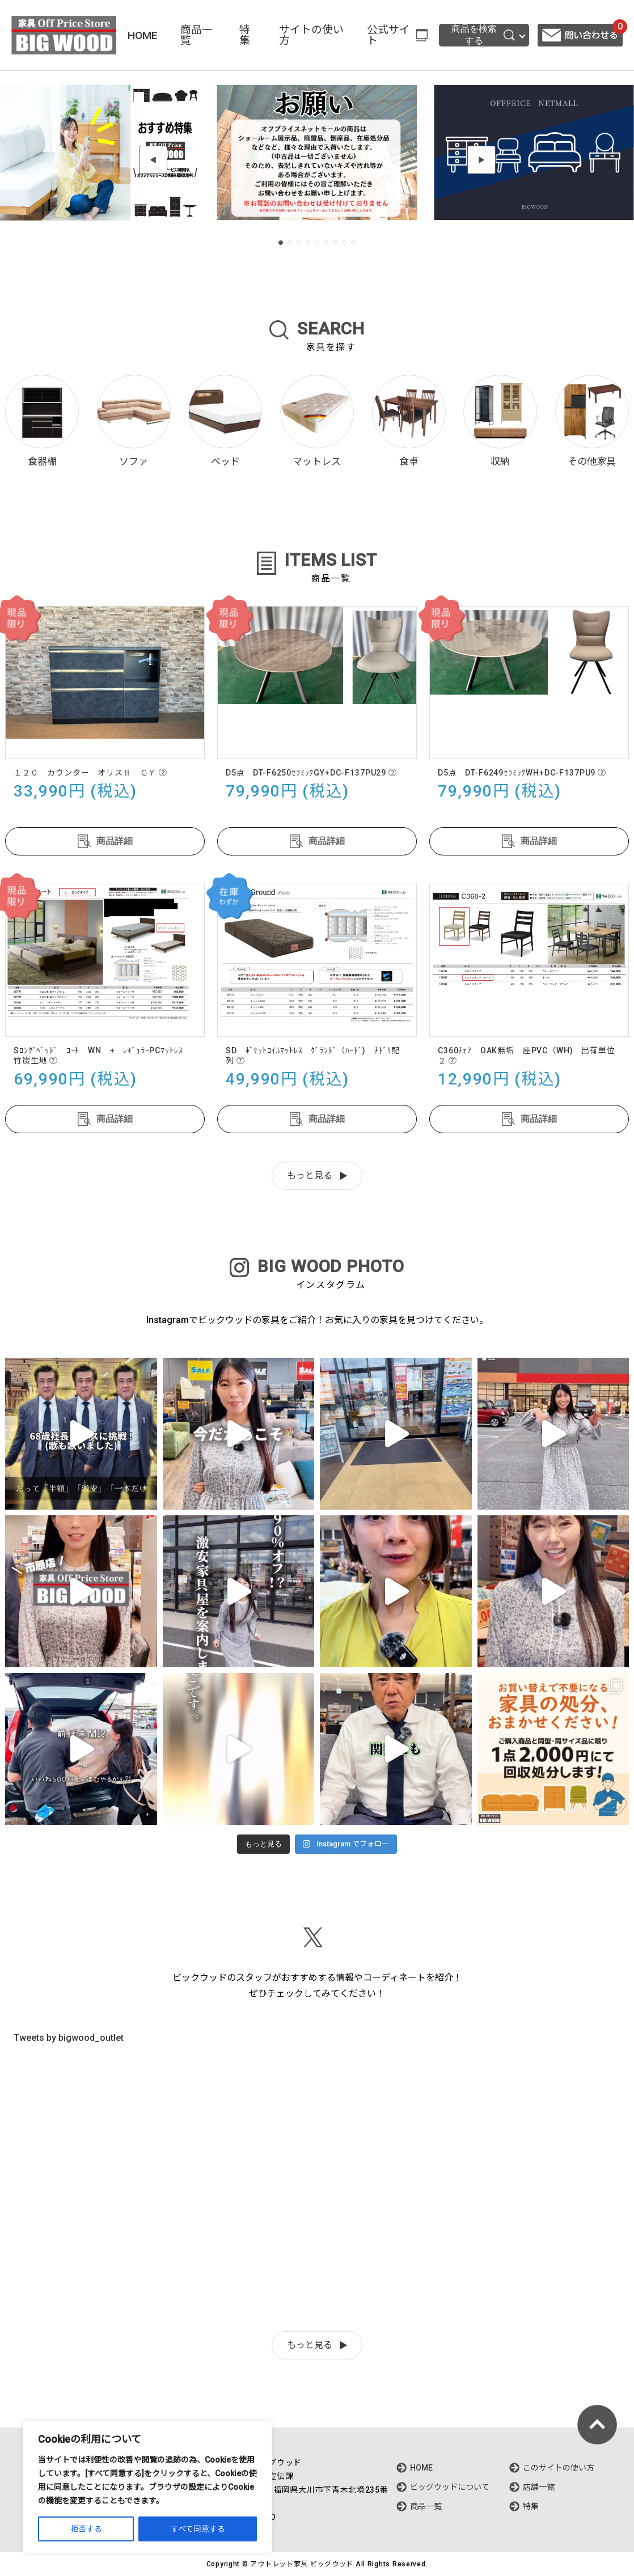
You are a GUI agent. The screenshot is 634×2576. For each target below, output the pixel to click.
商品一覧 (196, 35)
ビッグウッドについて (449, 2487)
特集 (244, 35)
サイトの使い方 (311, 35)
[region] (147, 2487)
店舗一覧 (539, 2487)
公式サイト (388, 35)
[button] (153, 160)
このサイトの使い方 (558, 2467)
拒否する (86, 2528)
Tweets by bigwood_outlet (69, 2037)
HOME (143, 35)
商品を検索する (483, 34)
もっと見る (309, 1175)
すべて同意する (198, 2528)
